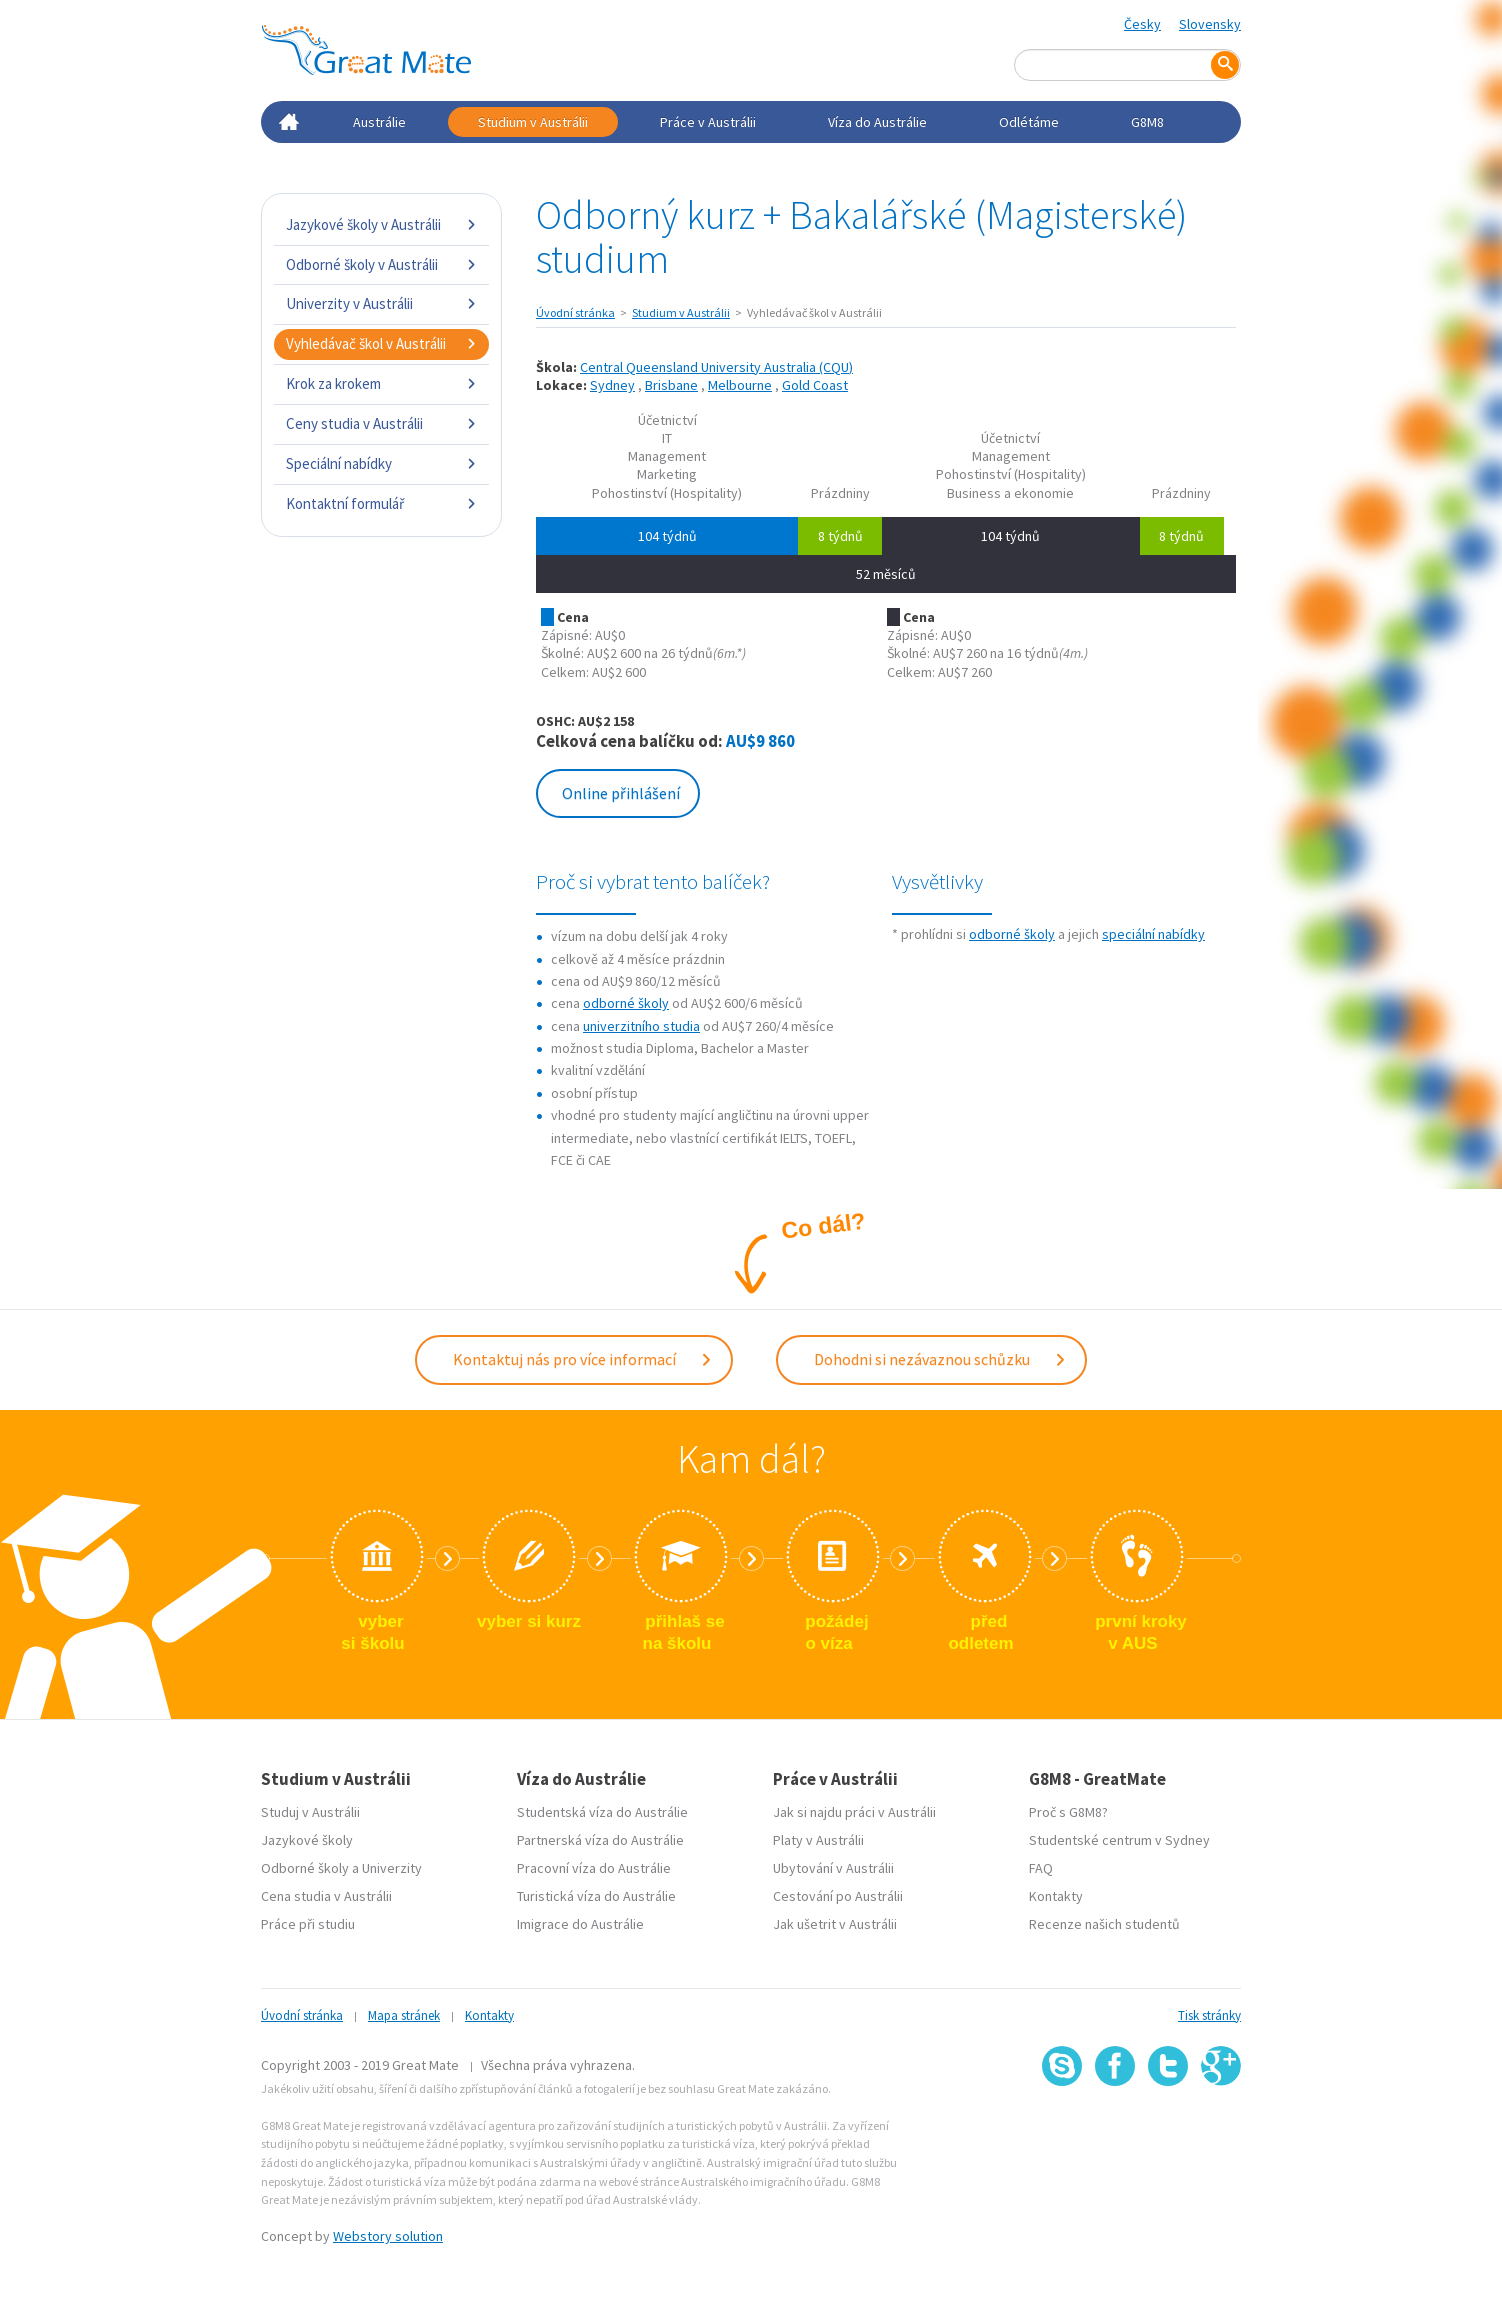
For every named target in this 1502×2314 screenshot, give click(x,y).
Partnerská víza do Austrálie (600, 1840)
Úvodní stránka (575, 312)
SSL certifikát (1168, 2130)
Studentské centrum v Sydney (1119, 1840)
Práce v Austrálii (708, 122)
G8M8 (1147, 122)
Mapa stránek (404, 2015)
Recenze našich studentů (1104, 1924)
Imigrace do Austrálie (580, 1924)
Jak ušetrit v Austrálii (835, 1924)
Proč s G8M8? (1068, 1812)
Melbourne (740, 385)
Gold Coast (815, 385)
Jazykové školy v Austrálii (381, 224)
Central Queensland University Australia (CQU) (716, 367)
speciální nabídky (1153, 934)
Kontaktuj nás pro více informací (583, 1359)
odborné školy (626, 1003)
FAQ (1041, 1868)
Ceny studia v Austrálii (381, 423)
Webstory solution (388, 2236)
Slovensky (1210, 24)
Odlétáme (1029, 122)
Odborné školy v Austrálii (381, 264)
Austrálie (379, 122)
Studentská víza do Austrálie (602, 1812)
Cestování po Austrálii (838, 1896)
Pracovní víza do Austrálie (594, 1868)
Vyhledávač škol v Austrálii (381, 343)
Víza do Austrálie (877, 122)
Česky (1142, 24)
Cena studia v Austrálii (326, 1896)
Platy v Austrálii (818, 1840)
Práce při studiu (308, 1924)
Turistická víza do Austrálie (596, 1896)
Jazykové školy (307, 1840)
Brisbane (671, 385)
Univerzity (392, 1868)
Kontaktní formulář (381, 503)
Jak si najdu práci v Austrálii (854, 1812)
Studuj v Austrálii (310, 1812)
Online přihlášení (621, 793)
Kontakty (1056, 1896)
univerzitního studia (641, 1026)
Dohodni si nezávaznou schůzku (940, 1359)
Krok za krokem (381, 383)
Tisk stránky (1209, 2015)
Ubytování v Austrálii (833, 1868)
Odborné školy (305, 1868)
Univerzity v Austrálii (381, 303)
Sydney (612, 385)
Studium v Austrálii (533, 122)
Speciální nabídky (381, 463)
